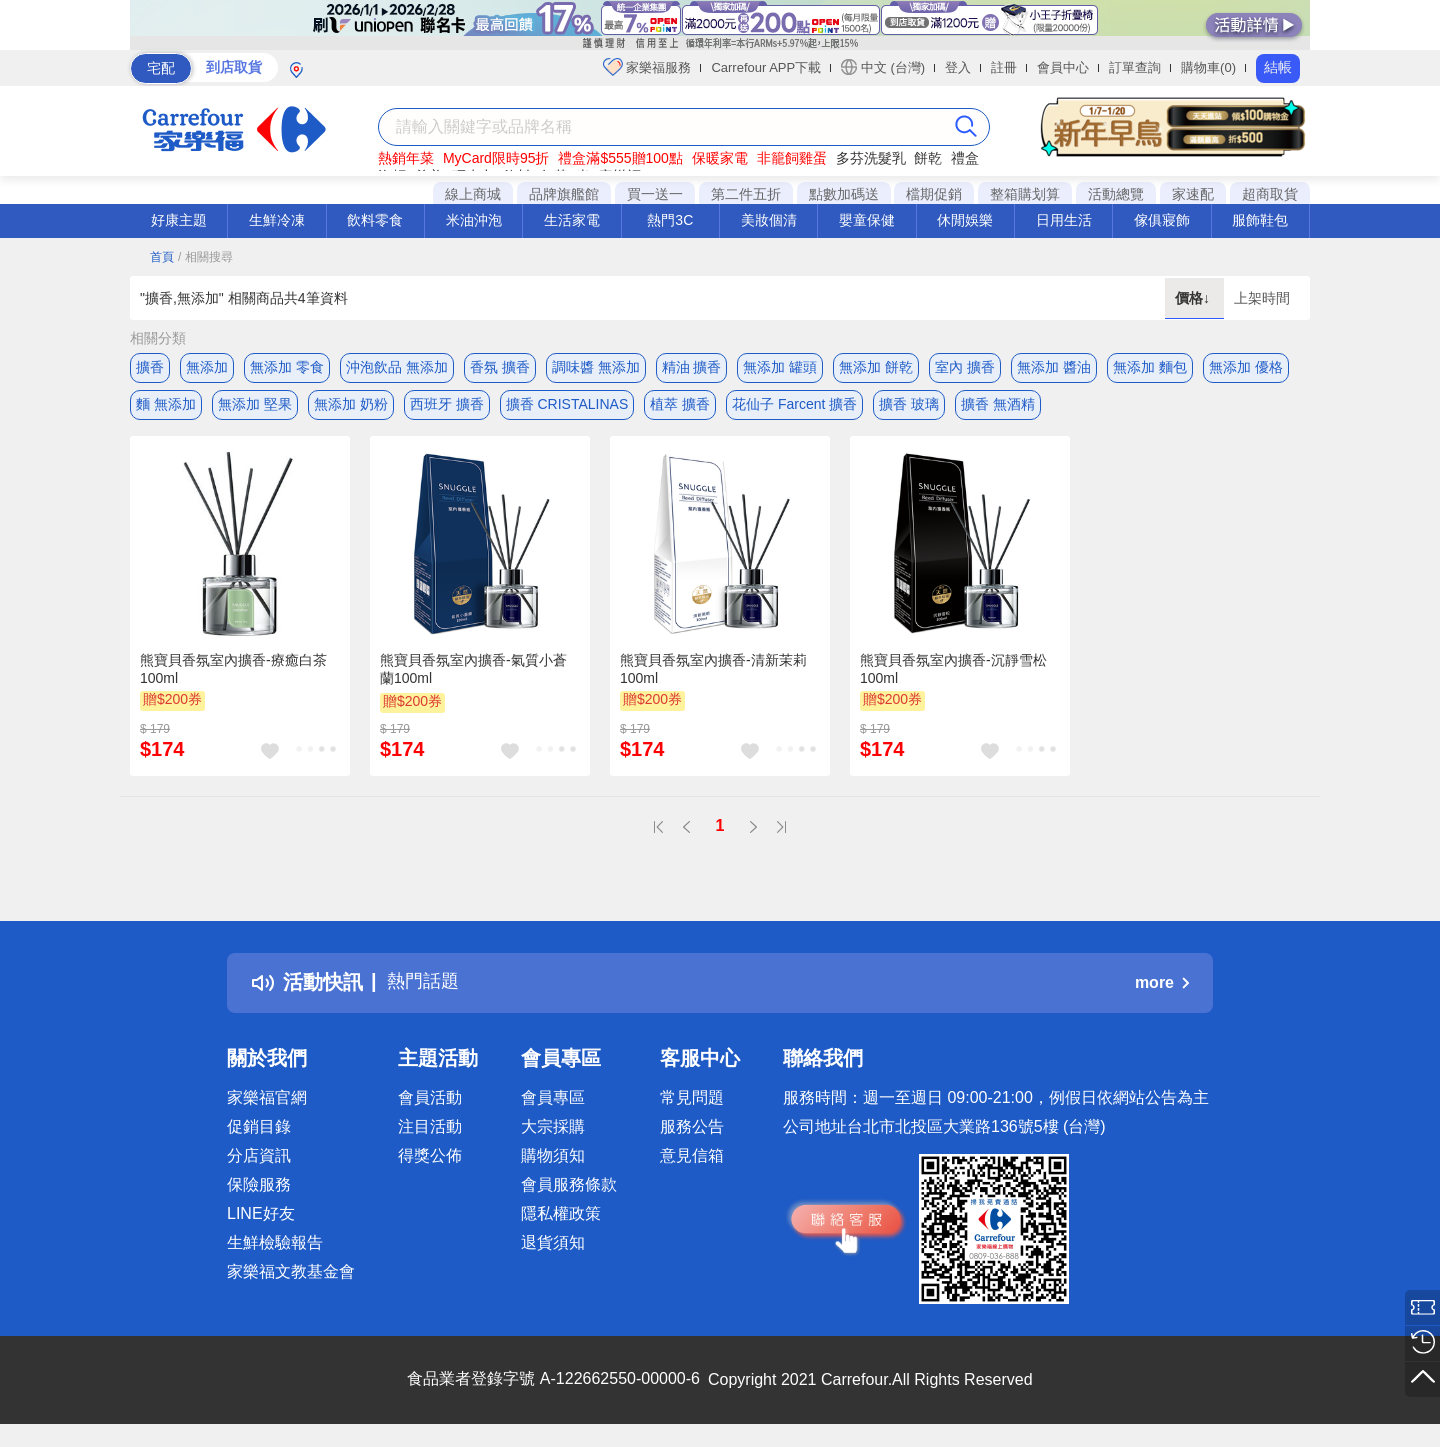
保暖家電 (720, 158)
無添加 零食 (287, 367)
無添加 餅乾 (876, 367)
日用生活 (1064, 220)
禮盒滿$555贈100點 (620, 158)
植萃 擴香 (680, 407)
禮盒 (965, 158)
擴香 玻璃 (909, 407)
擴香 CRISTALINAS (567, 407)
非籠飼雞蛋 (792, 158)
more (1162, 989)
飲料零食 (375, 220)
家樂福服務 (647, 67)
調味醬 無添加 (596, 367)
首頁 (162, 257)
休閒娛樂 (965, 220)
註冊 (1004, 67)
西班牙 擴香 (447, 407)
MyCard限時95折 (496, 158)
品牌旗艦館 (564, 194)
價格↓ (1194, 298)
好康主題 (179, 220)
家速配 (1193, 194)
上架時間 (1262, 298)
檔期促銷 (934, 194)
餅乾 (928, 158)
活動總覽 (1116, 194)
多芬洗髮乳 (871, 158)
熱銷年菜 (406, 158)
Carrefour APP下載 (766, 67)
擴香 (150, 367)
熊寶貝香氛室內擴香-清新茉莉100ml (713, 676)
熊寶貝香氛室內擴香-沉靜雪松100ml (953, 676)
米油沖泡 (474, 220)
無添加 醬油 (1054, 367)
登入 (958, 67)
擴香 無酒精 (998, 407)
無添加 (207, 367)
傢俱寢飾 (1162, 220)
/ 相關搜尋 (205, 257)
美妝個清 (769, 220)
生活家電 (572, 220)
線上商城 (473, 194)
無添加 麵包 (1150, 367)
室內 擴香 (965, 367)
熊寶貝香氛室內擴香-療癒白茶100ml (233, 676)
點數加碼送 (844, 194)
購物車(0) (1208, 67)
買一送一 (655, 194)
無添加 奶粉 (351, 407)
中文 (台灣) (883, 67)
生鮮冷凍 (277, 220)
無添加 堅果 (255, 407)
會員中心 (1063, 67)
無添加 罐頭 (780, 367)
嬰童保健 (867, 220)
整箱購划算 (1025, 194)
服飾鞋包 (1260, 220)
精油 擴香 (692, 367)
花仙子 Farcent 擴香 (794, 407)
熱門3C (670, 220)
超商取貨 (1270, 194)
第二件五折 (746, 194)
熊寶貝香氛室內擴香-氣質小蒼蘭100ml (473, 676)
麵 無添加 (166, 407)
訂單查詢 (1135, 67)
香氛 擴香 (500, 367)
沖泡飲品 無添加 (397, 367)
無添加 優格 (1246, 367)
